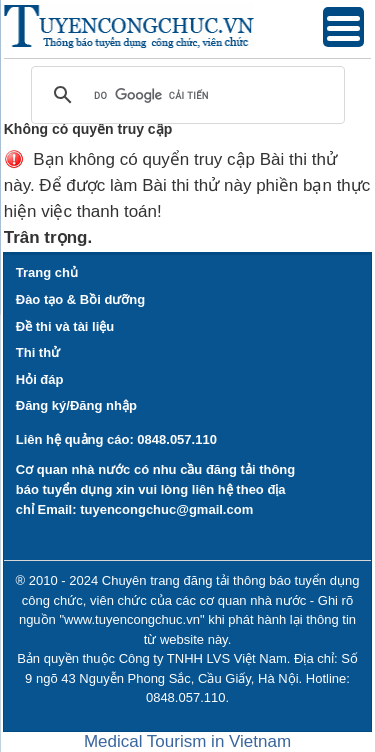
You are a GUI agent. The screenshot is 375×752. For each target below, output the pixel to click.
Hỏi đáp (40, 379)
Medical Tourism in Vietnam (187, 741)
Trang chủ (47, 272)
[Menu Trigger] (343, 27)
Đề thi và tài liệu (65, 326)
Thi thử (38, 352)
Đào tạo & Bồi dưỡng (81, 299)
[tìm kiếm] (191, 95)
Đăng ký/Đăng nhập (76, 405)
